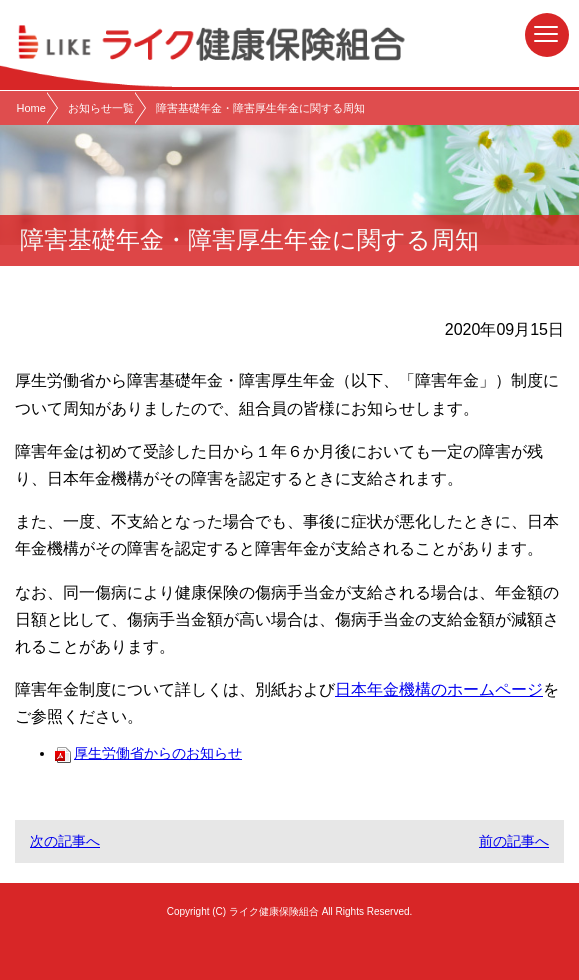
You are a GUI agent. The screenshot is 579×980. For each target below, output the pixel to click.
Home (31, 108)
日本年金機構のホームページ (439, 689)
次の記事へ (65, 841)
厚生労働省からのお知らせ (148, 753)
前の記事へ (514, 841)
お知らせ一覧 (101, 108)
